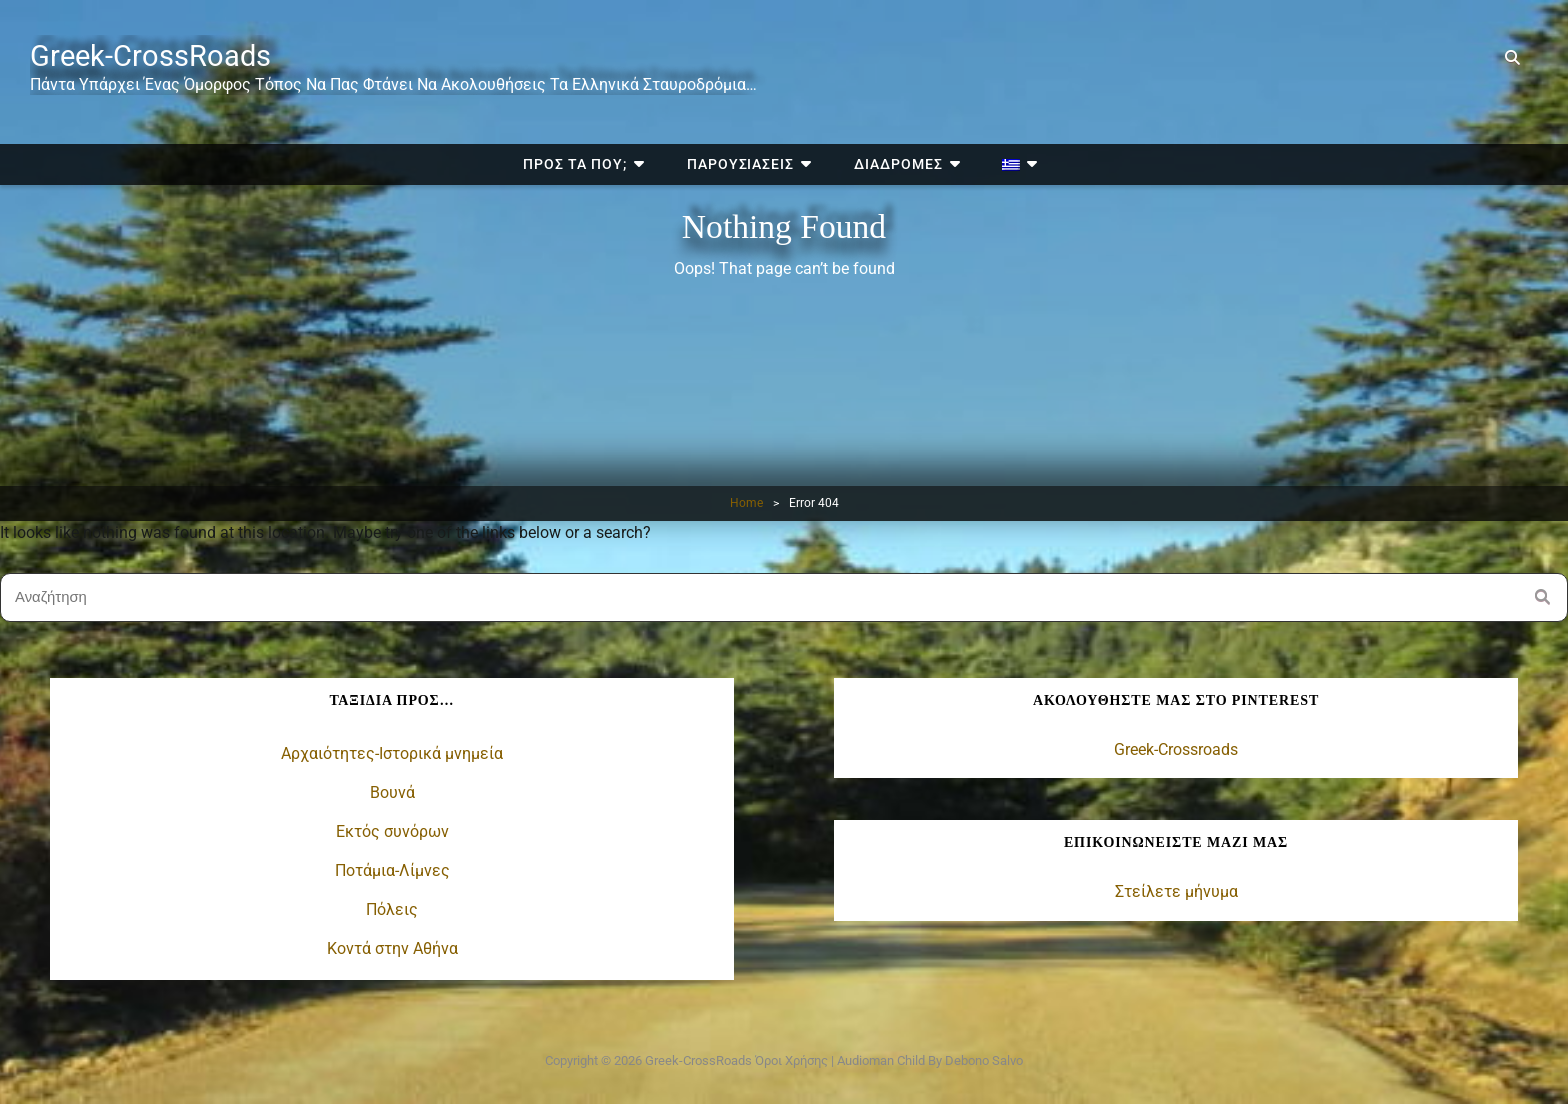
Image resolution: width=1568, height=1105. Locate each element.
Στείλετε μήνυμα (1176, 890)
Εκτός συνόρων (392, 831)
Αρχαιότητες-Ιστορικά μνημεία (392, 753)
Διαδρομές (890, 18)
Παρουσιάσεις (755, 18)
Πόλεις (392, 909)
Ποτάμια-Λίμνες (392, 870)
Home (746, 503)
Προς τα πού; (611, 18)
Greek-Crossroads (1176, 749)
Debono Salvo (984, 1059)
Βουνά (392, 792)
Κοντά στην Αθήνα (392, 948)
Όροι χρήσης (791, 1059)
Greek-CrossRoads (163, 55)
